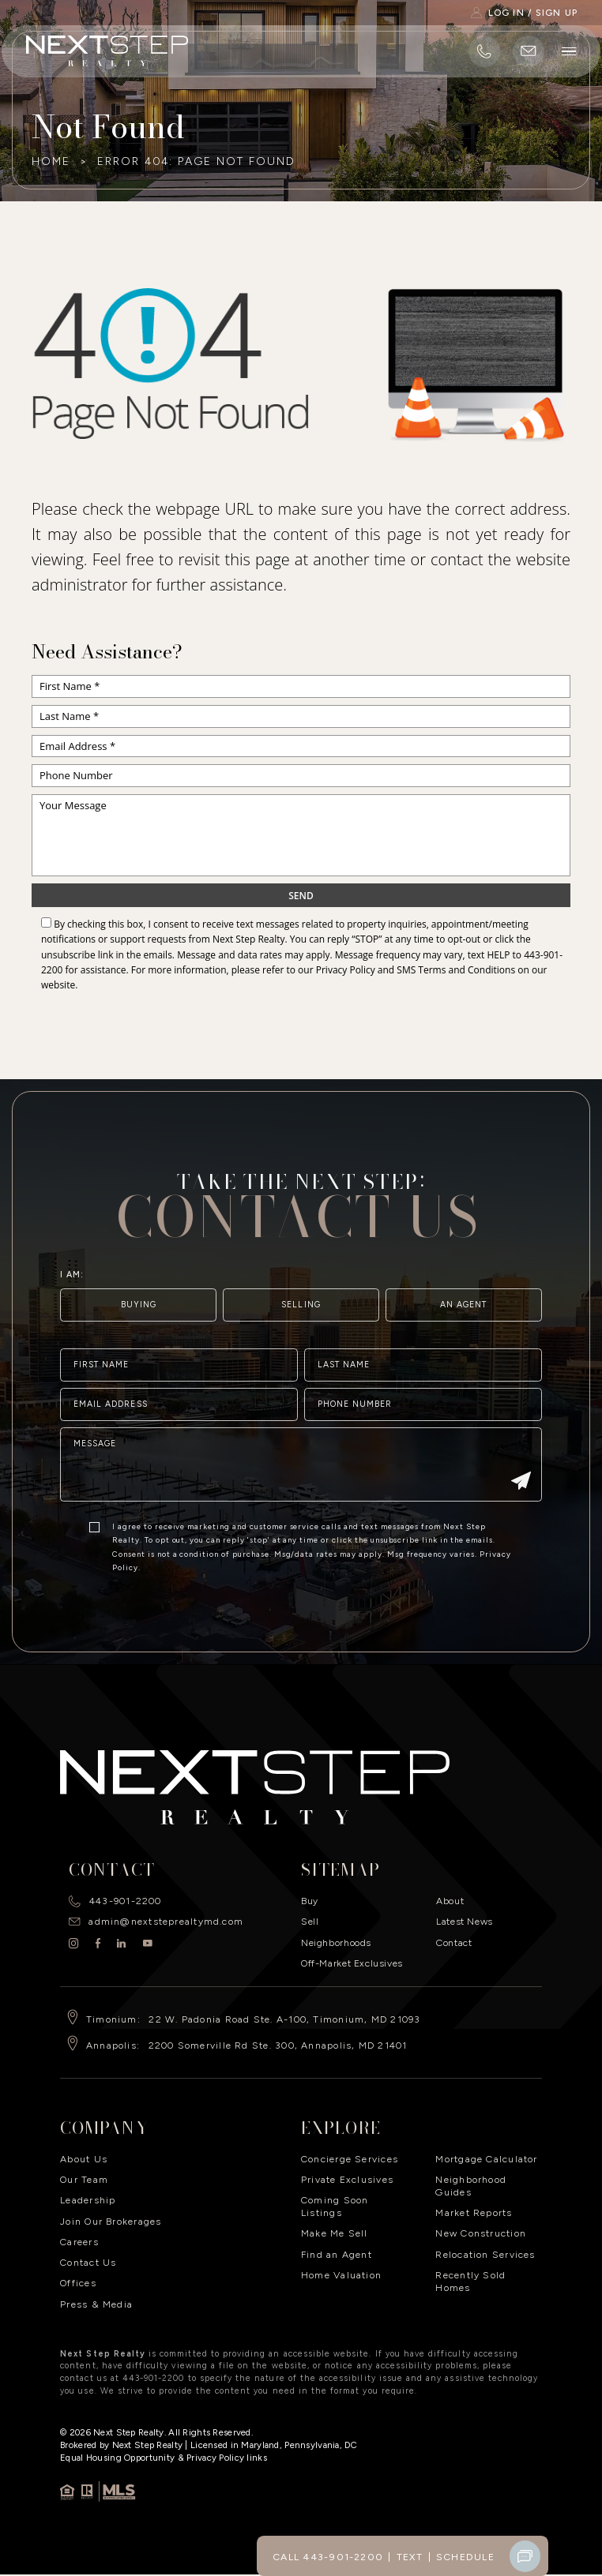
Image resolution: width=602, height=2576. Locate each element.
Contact (454, 1942)
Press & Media (96, 2304)
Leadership (87, 2200)
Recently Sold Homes (470, 2281)
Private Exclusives (347, 2179)
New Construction (480, 2233)
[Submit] (521, 1525)
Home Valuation (341, 2275)
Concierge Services (349, 2159)
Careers (79, 2242)
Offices (78, 2283)
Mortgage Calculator (486, 2159)
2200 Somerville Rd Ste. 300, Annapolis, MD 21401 (278, 2045)
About (450, 1901)
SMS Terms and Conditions (456, 970)
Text (410, 2557)
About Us (83, 2159)
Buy (309, 1901)
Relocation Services (485, 2254)
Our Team (84, 2179)
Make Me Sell (334, 2233)
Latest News (464, 1921)
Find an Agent (336, 2254)
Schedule (465, 2557)
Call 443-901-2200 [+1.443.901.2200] (328, 2557)
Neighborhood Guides (470, 2185)
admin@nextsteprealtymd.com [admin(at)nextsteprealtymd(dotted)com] (165, 1921)
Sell (309, 1921)
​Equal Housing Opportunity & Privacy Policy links (163, 2457)
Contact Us (88, 2262)
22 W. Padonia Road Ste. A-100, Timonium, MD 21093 (284, 2019)
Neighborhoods (336, 1942)
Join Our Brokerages (110, 2221)
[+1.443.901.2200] (484, 51)
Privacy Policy (345, 970)
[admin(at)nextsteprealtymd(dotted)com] (528, 51)
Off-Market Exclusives (352, 1963)
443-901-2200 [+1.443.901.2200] (125, 1901)
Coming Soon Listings (334, 2206)
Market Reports (473, 2212)
